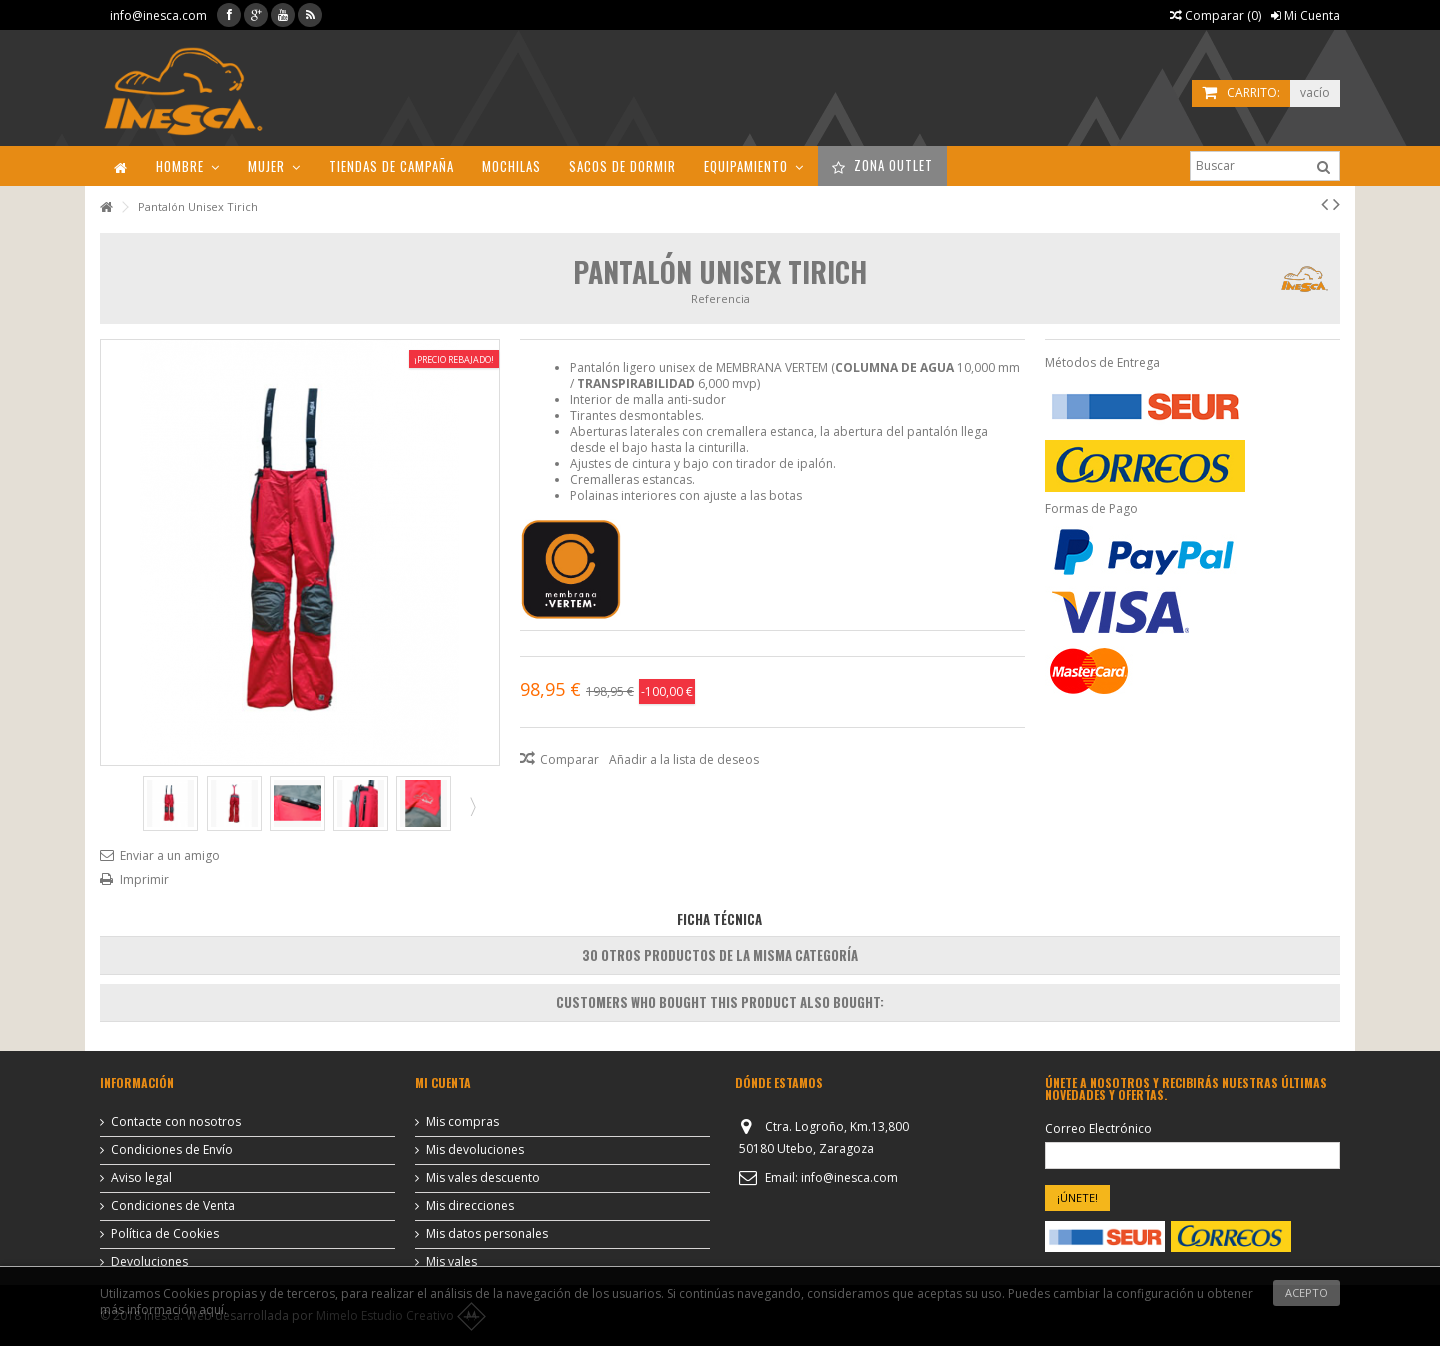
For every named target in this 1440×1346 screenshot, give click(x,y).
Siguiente (471, 806)
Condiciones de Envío (172, 1150)
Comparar (569, 759)
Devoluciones (149, 1262)
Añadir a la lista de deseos (684, 759)
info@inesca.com (158, 15)
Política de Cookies (165, 1234)
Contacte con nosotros (176, 1122)
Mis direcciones (470, 1206)
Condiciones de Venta (173, 1206)
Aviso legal (141, 1178)
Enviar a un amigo (170, 855)
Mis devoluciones (475, 1150)
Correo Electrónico (1098, 1129)
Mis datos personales (487, 1234)
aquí (211, 1309)
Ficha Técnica (719, 919)
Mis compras (462, 1122)
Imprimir (144, 879)
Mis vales (451, 1262)
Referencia (720, 298)
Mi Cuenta (1305, 15)
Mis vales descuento (483, 1178)
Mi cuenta (443, 1082)
